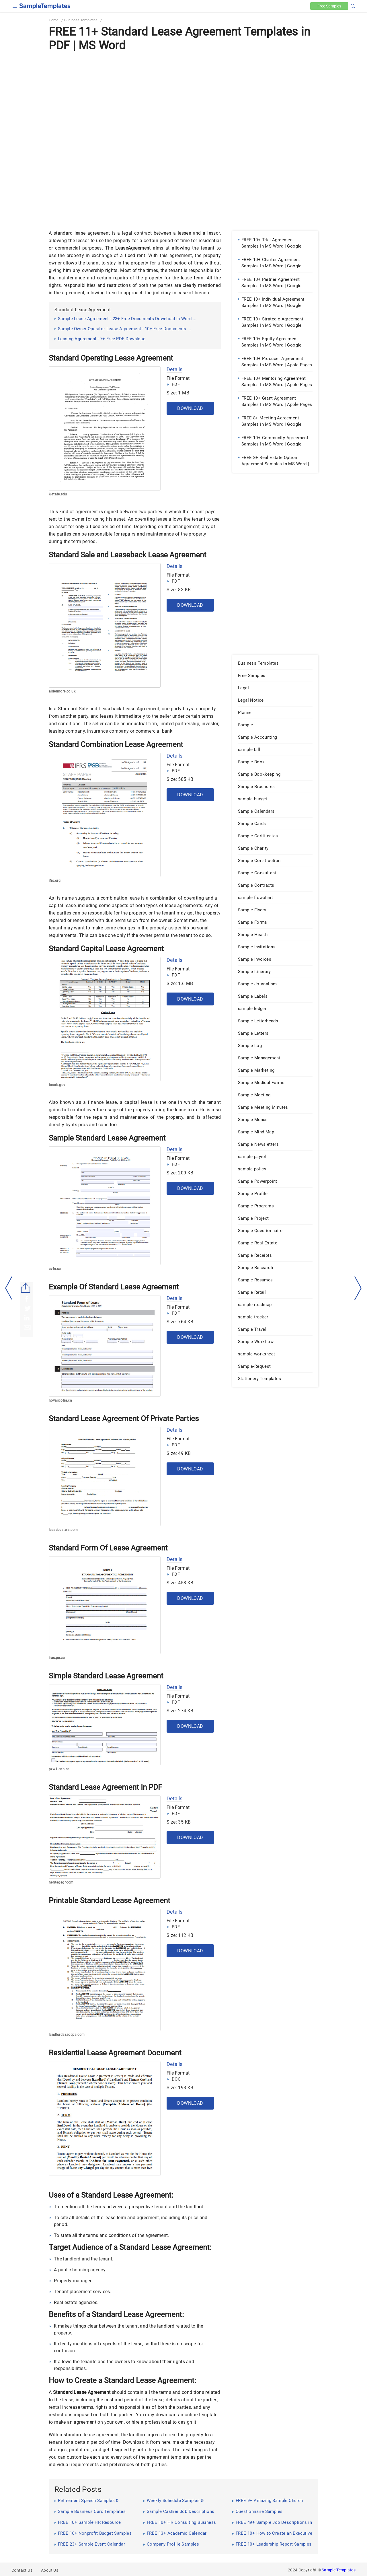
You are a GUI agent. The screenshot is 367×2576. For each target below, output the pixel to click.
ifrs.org (54, 881)
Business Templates (80, 20)
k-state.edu (58, 494)
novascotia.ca (60, 1400)
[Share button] (26, 1288)
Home (53, 20)
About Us (49, 2570)
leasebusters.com (63, 1530)
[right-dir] (358, 1288)
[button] (353, 5)
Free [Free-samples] (329, 6)
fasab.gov (57, 1085)
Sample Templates (339, 2570)
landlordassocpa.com (67, 2035)
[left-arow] (9, 1288)
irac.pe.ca (57, 1658)
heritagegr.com (61, 1882)
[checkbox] (15, 5)
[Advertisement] (183, 97)
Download (190, 408)
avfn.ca (55, 1269)
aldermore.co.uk (62, 691)
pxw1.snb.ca (59, 1769)
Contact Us (21, 2570)
